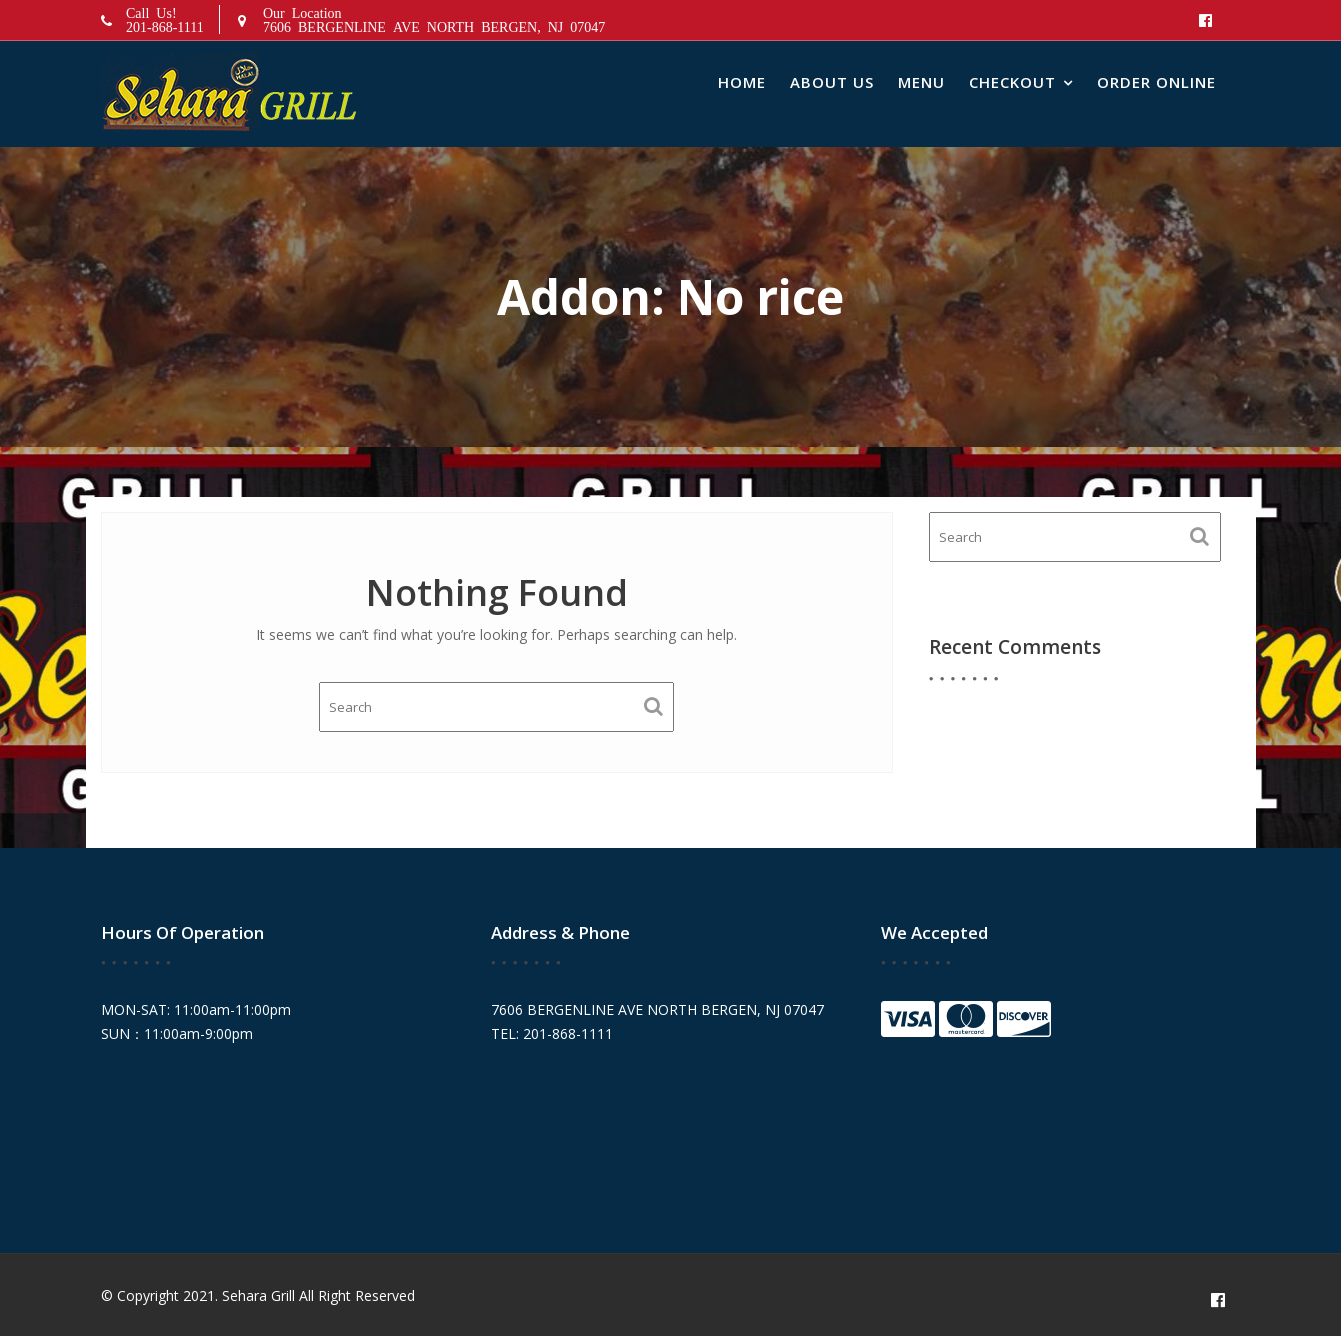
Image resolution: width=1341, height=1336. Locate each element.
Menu (921, 82)
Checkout (1012, 82)
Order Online (1156, 82)
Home (742, 82)
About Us (832, 82)
